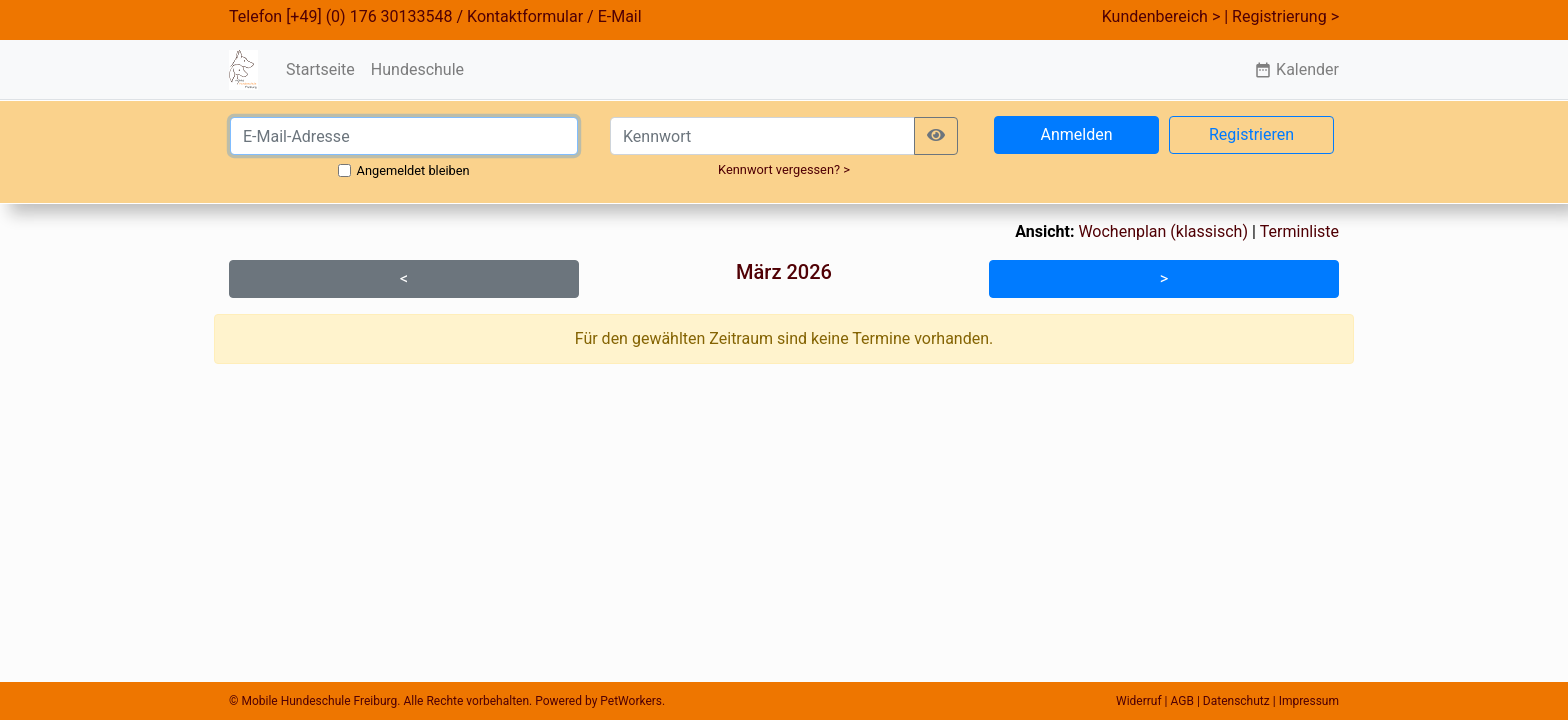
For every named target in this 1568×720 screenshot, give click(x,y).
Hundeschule (417, 69)
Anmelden (1076, 134)
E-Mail (620, 16)
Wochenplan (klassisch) (1163, 231)
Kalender (1296, 69)
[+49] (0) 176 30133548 (369, 16)
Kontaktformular (525, 16)
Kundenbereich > (1161, 16)
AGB (1182, 701)
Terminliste (1299, 231)
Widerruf (1139, 701)
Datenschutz (1236, 701)
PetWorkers (631, 701)
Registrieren (1251, 134)
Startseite (320, 69)
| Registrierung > (1281, 16)
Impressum (1309, 701)
